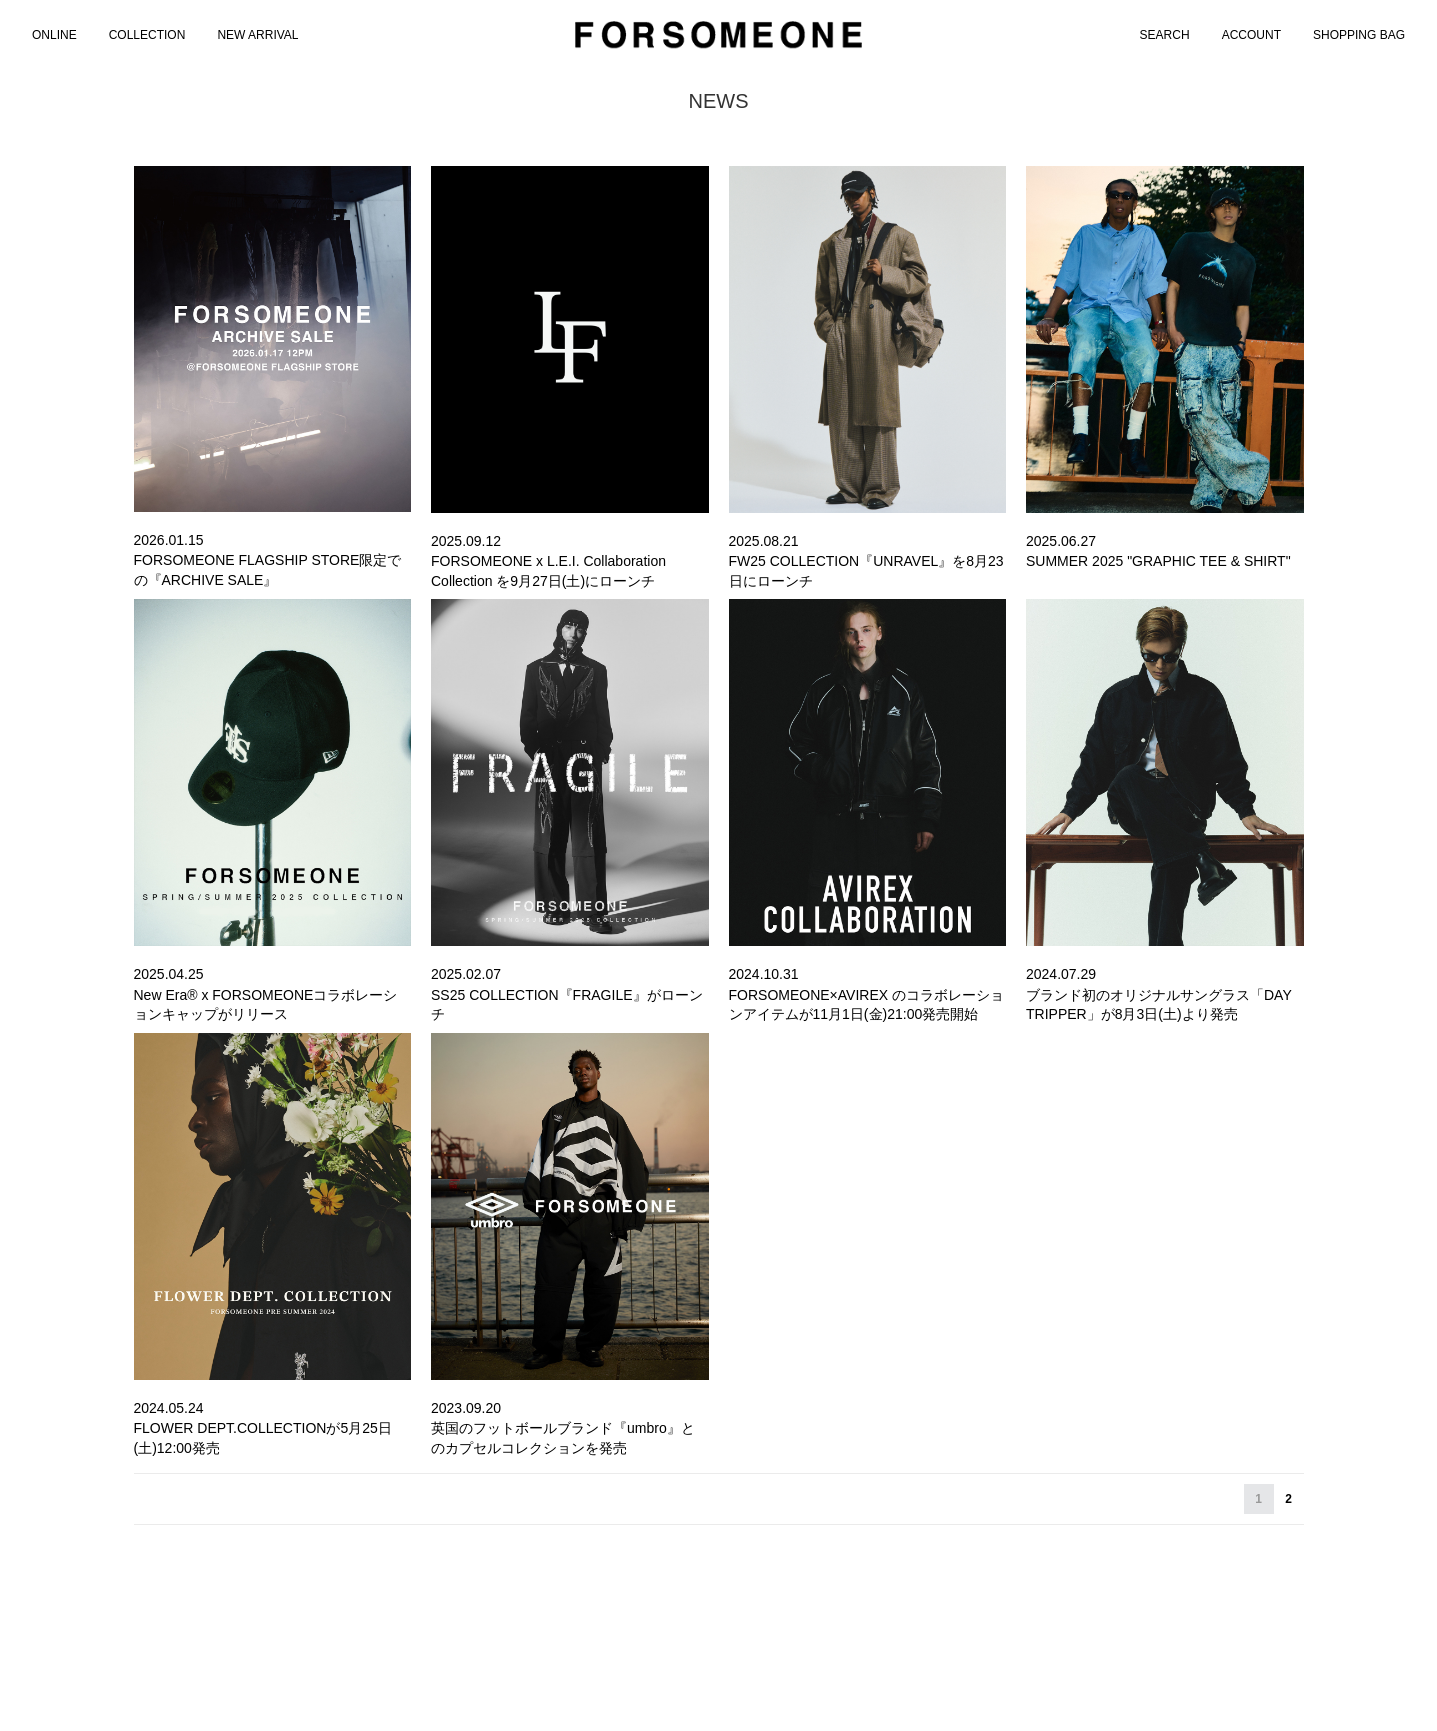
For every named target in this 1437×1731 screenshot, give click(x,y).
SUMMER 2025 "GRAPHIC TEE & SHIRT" (1158, 561)
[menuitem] (54, 35)
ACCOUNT (1251, 35)
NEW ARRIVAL (257, 35)
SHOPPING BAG (1359, 35)
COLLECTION (147, 35)
